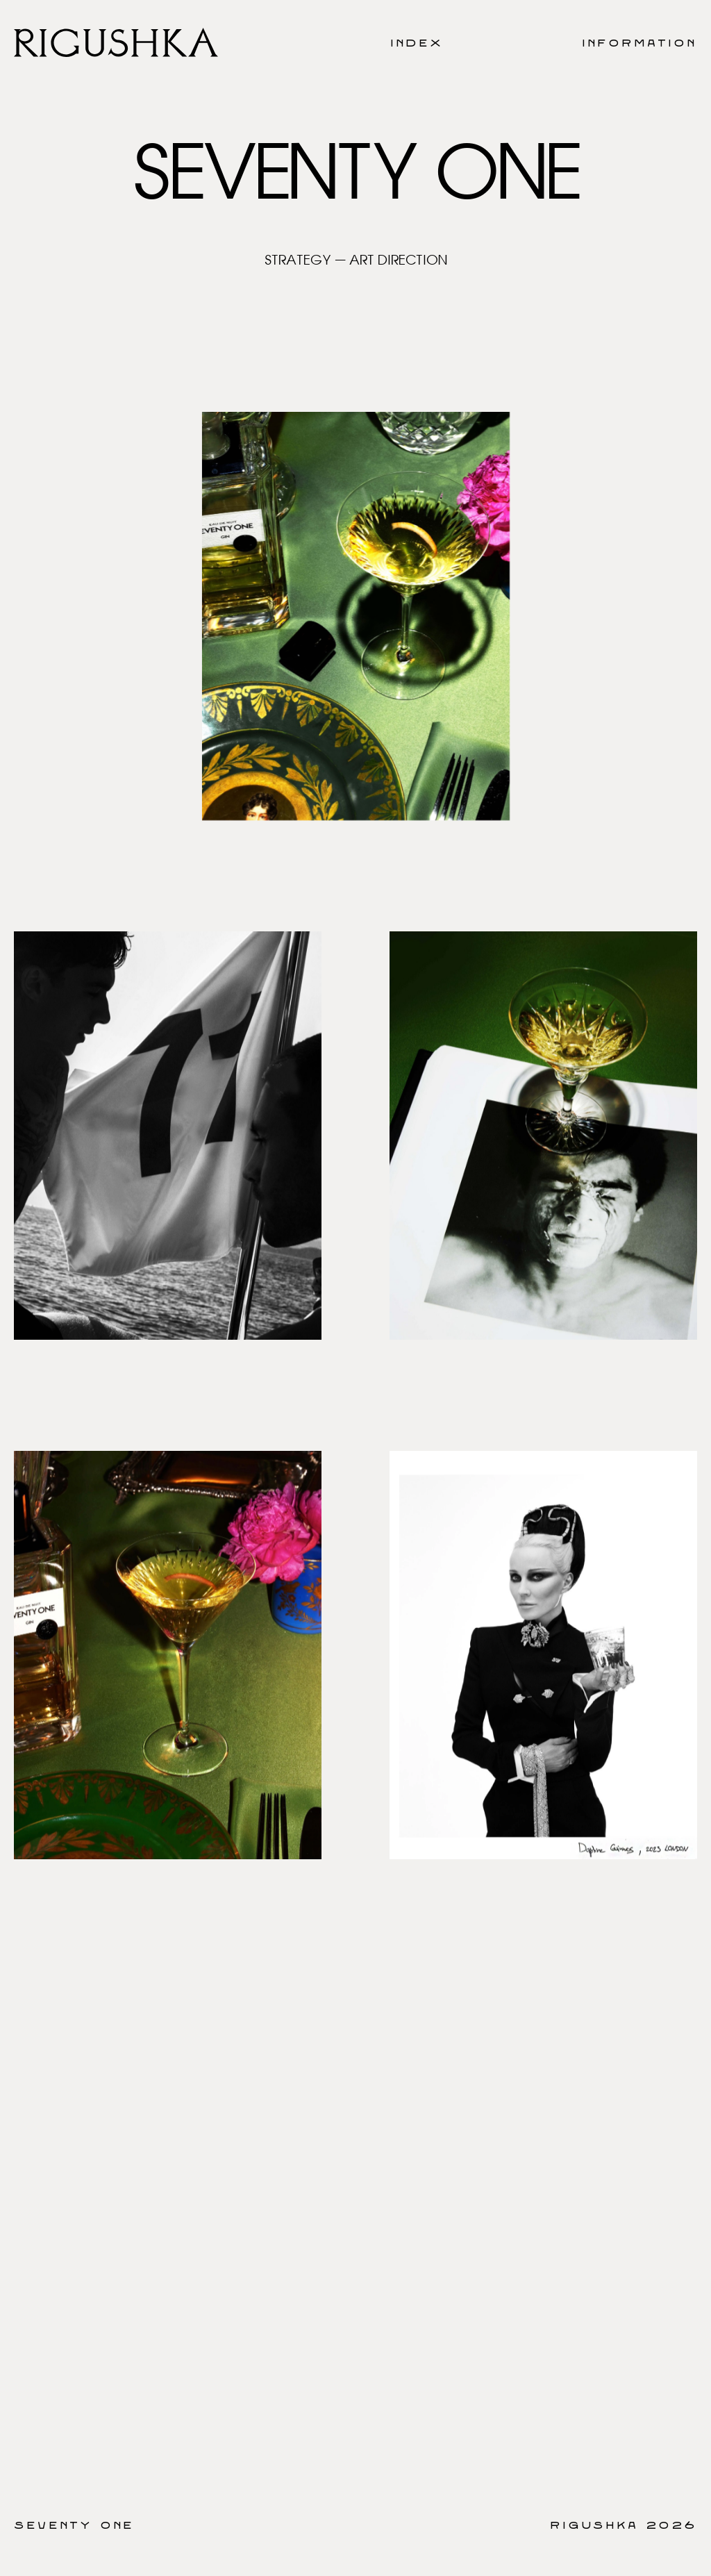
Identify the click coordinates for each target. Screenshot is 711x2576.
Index (416, 42)
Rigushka (594, 2525)
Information (639, 42)
